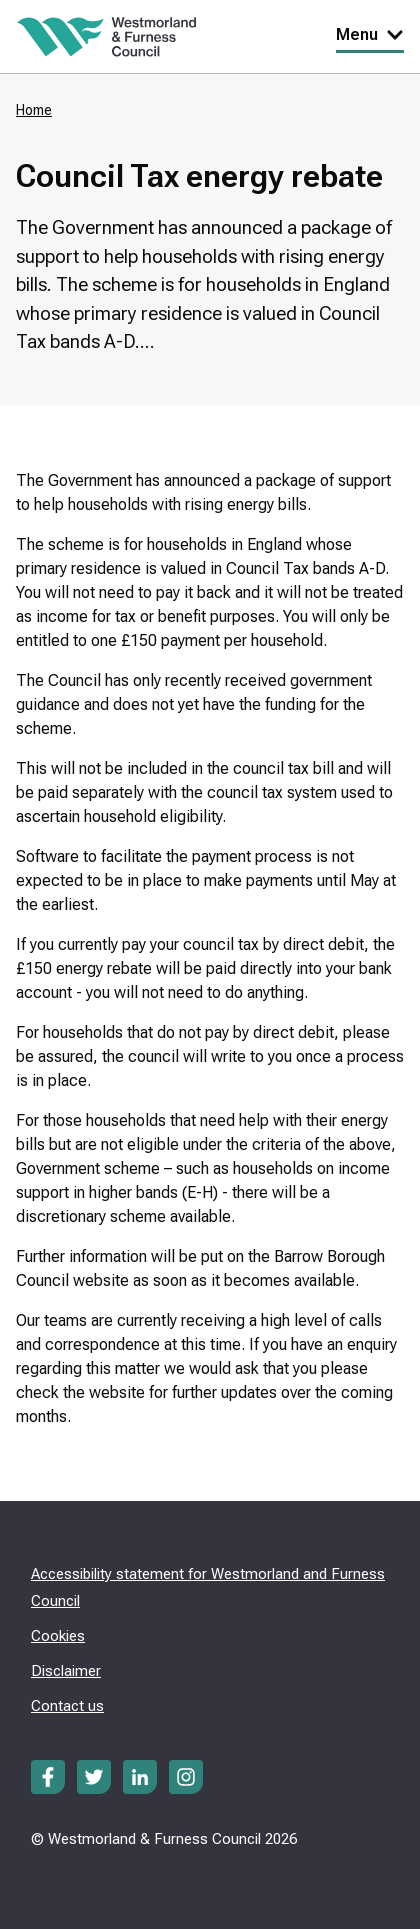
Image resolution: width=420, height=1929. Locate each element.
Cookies (58, 1636)
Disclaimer (66, 1671)
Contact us (67, 1706)
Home (34, 110)
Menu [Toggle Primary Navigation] (370, 34)
